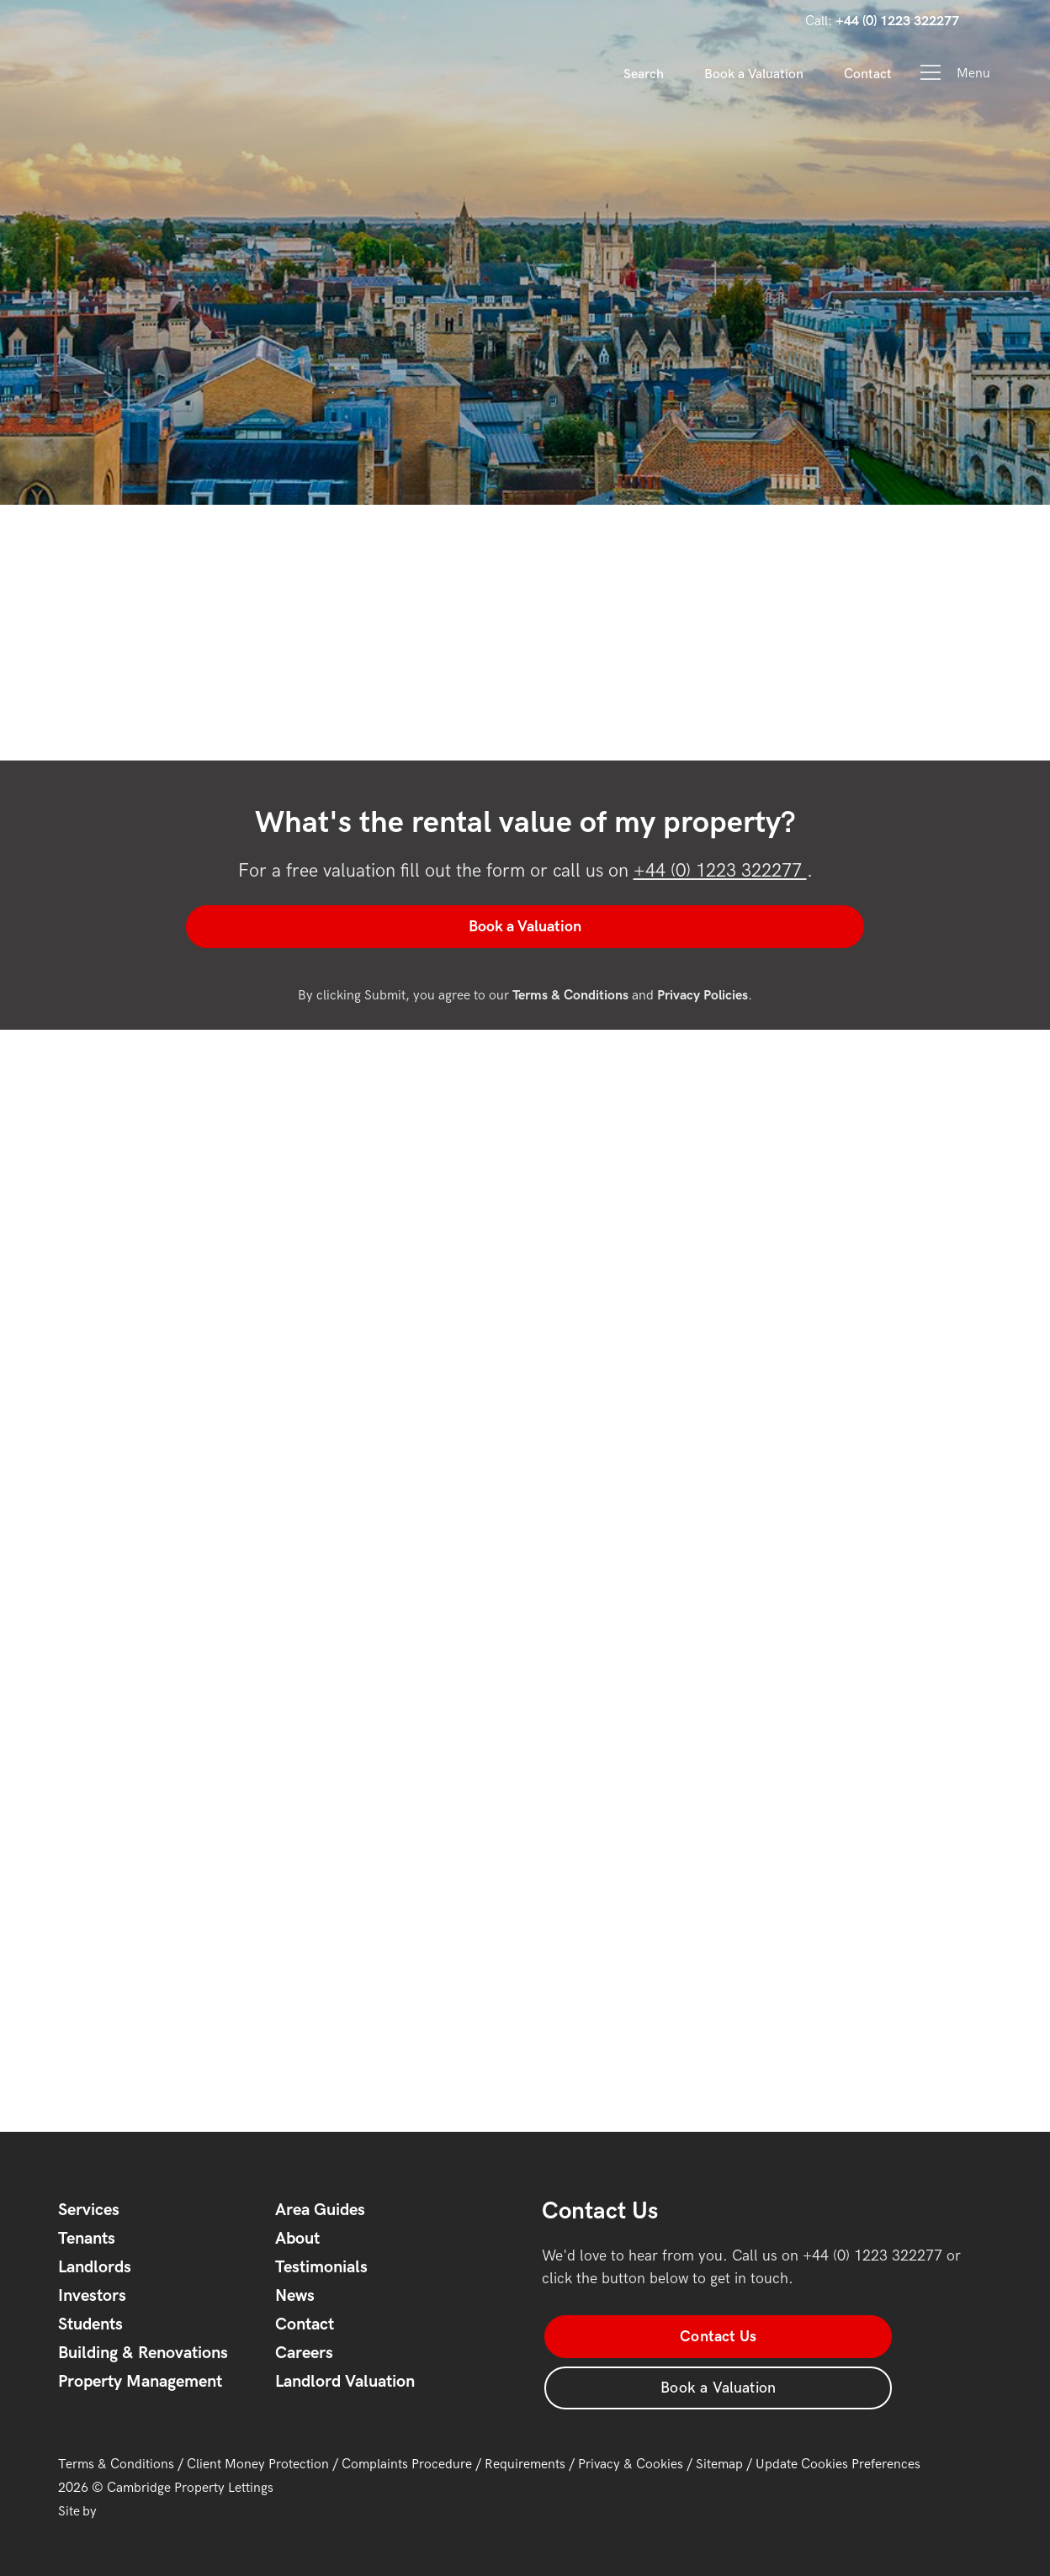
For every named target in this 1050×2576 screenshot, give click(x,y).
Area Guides (320, 2208)
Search (643, 74)
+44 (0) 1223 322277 (720, 871)
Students (90, 2323)
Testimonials (321, 2265)
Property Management (140, 2380)
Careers (304, 2351)
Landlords (94, 2265)
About (297, 2237)
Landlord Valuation (345, 2380)
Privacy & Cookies (630, 2449)
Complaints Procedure (407, 2449)
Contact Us (635, 2334)
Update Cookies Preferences (838, 2449)
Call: (882, 21)
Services (88, 2208)
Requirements (525, 2449)
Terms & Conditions (116, 2449)
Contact (868, 74)
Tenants (86, 2237)
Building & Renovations (143, 2351)
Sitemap (719, 2449)
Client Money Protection (258, 2449)
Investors (92, 2294)
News (295, 2294)
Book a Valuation (753, 74)
